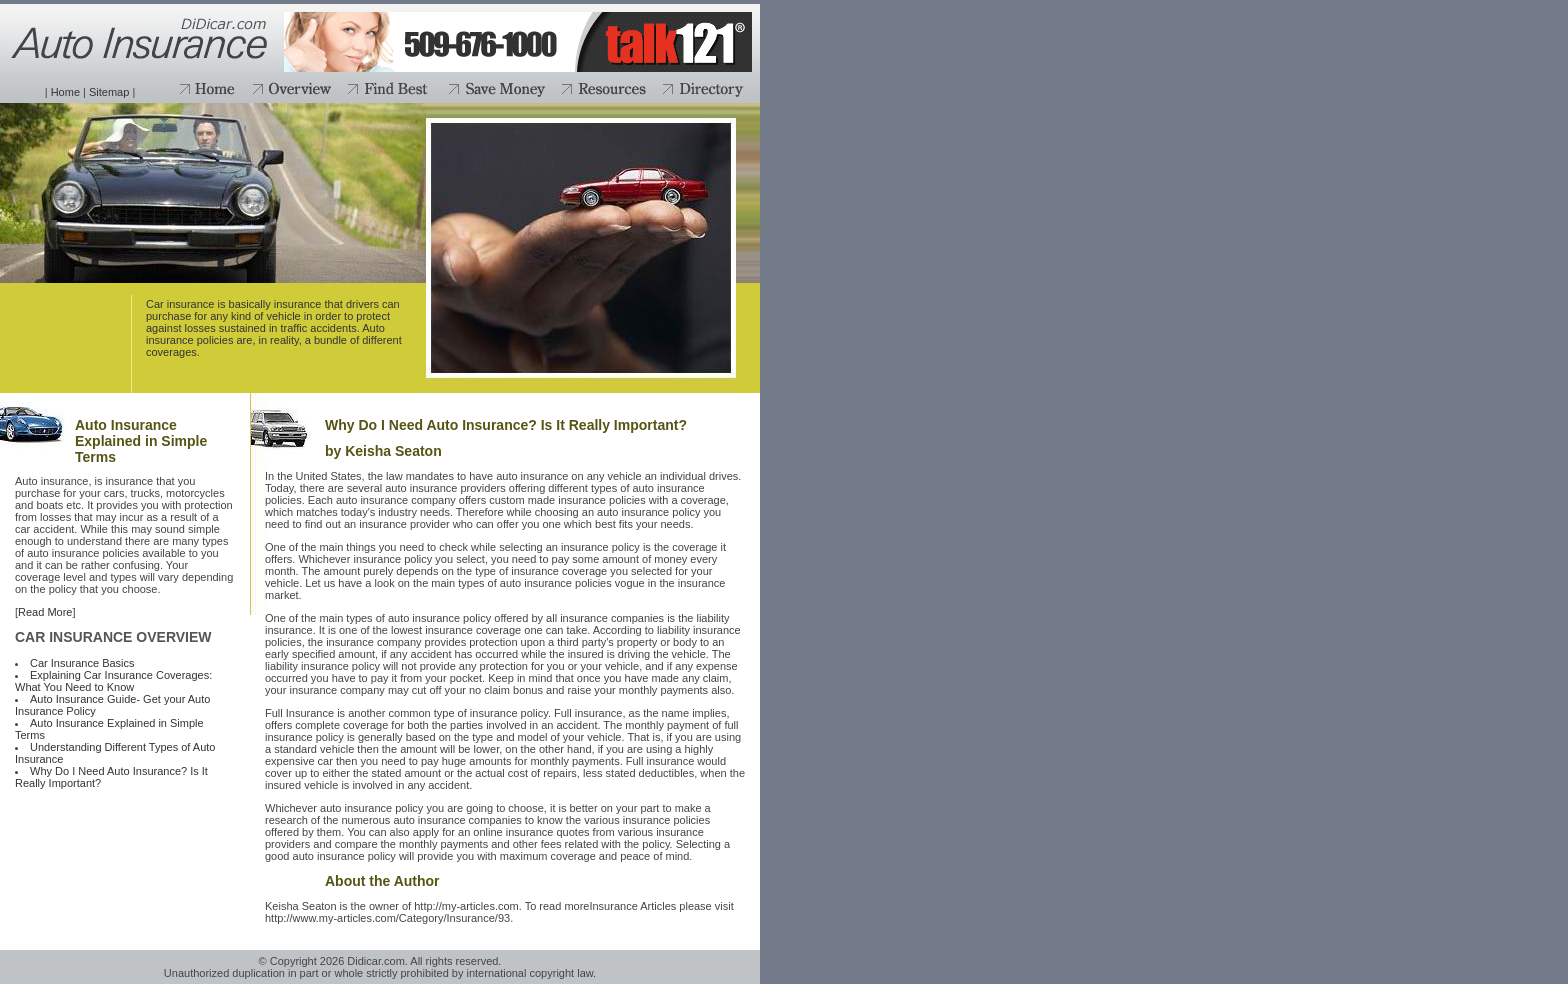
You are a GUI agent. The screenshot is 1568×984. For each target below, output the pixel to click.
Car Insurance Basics (82, 663)
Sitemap (109, 92)
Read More (45, 612)
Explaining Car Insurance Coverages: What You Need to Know (113, 681)
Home (65, 92)
